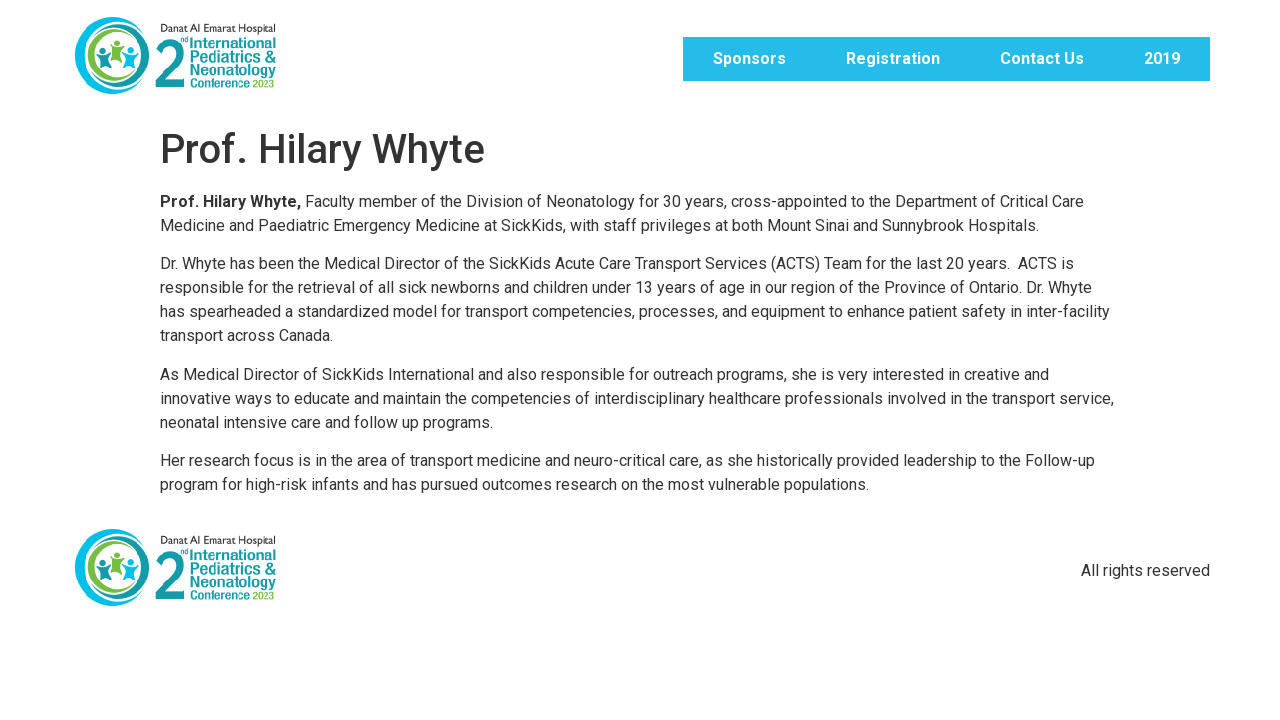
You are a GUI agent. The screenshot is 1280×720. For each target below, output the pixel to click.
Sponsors (749, 58)
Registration (893, 58)
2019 (1162, 58)
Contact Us (1042, 58)
